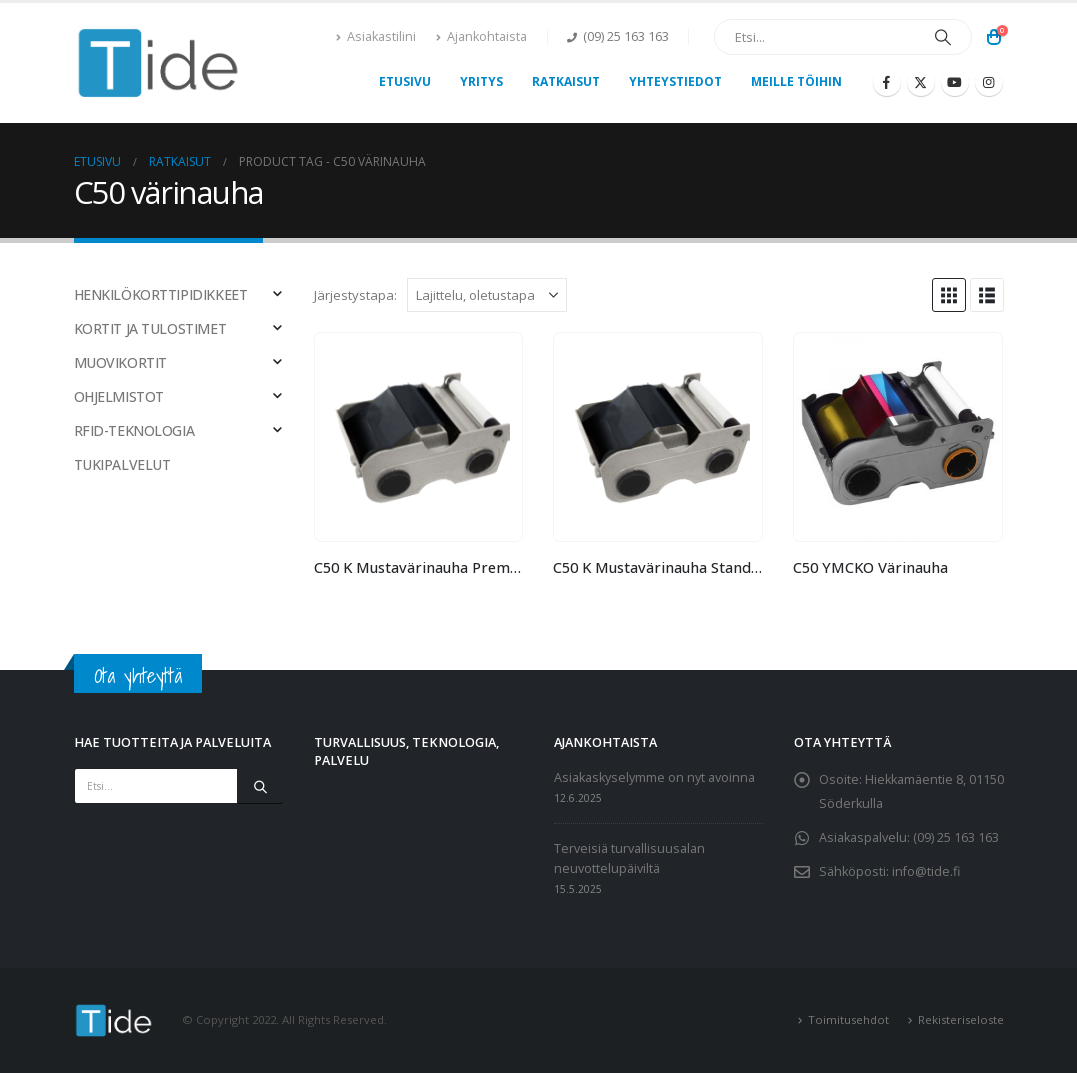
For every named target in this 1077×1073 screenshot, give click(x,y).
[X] (921, 82)
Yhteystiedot (675, 81)
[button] (949, 295)
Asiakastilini (376, 36)
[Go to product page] (419, 437)
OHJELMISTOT (119, 396)
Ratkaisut (566, 81)
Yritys (481, 81)
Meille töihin (796, 81)
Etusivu (405, 81)
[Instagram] (989, 82)
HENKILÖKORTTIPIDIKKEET (161, 294)
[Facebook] (887, 82)
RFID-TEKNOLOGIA (134, 430)
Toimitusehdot (848, 1019)
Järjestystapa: (355, 295)
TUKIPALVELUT (122, 464)
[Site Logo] (159, 63)
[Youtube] (955, 82)
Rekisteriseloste (961, 1019)
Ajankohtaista (481, 36)
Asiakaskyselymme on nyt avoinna (654, 777)
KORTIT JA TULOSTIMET (150, 328)
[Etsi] (943, 37)
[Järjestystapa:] (487, 295)
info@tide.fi (926, 871)
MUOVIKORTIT (120, 362)
